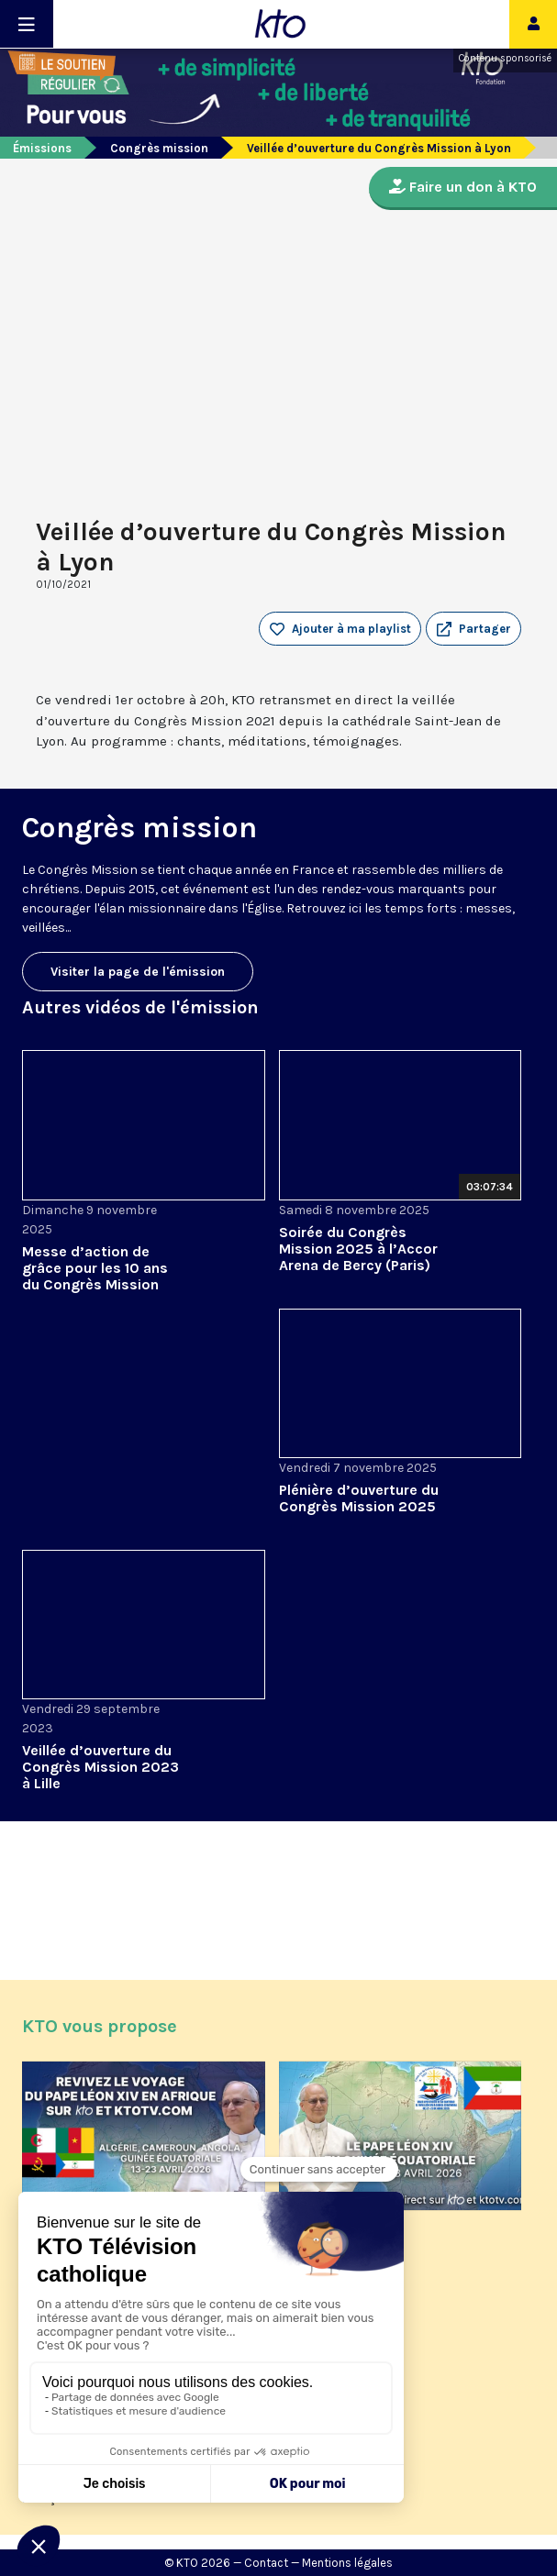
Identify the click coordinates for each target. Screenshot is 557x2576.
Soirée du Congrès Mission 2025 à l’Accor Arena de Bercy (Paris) (358, 1248)
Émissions (42, 148)
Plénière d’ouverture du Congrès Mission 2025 (359, 1498)
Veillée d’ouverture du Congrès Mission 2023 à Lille (100, 1766)
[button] (473, 629)
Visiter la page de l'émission (137, 971)
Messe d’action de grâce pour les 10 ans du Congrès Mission (95, 1268)
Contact (266, 2563)
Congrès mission (159, 148)
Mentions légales (347, 2563)
